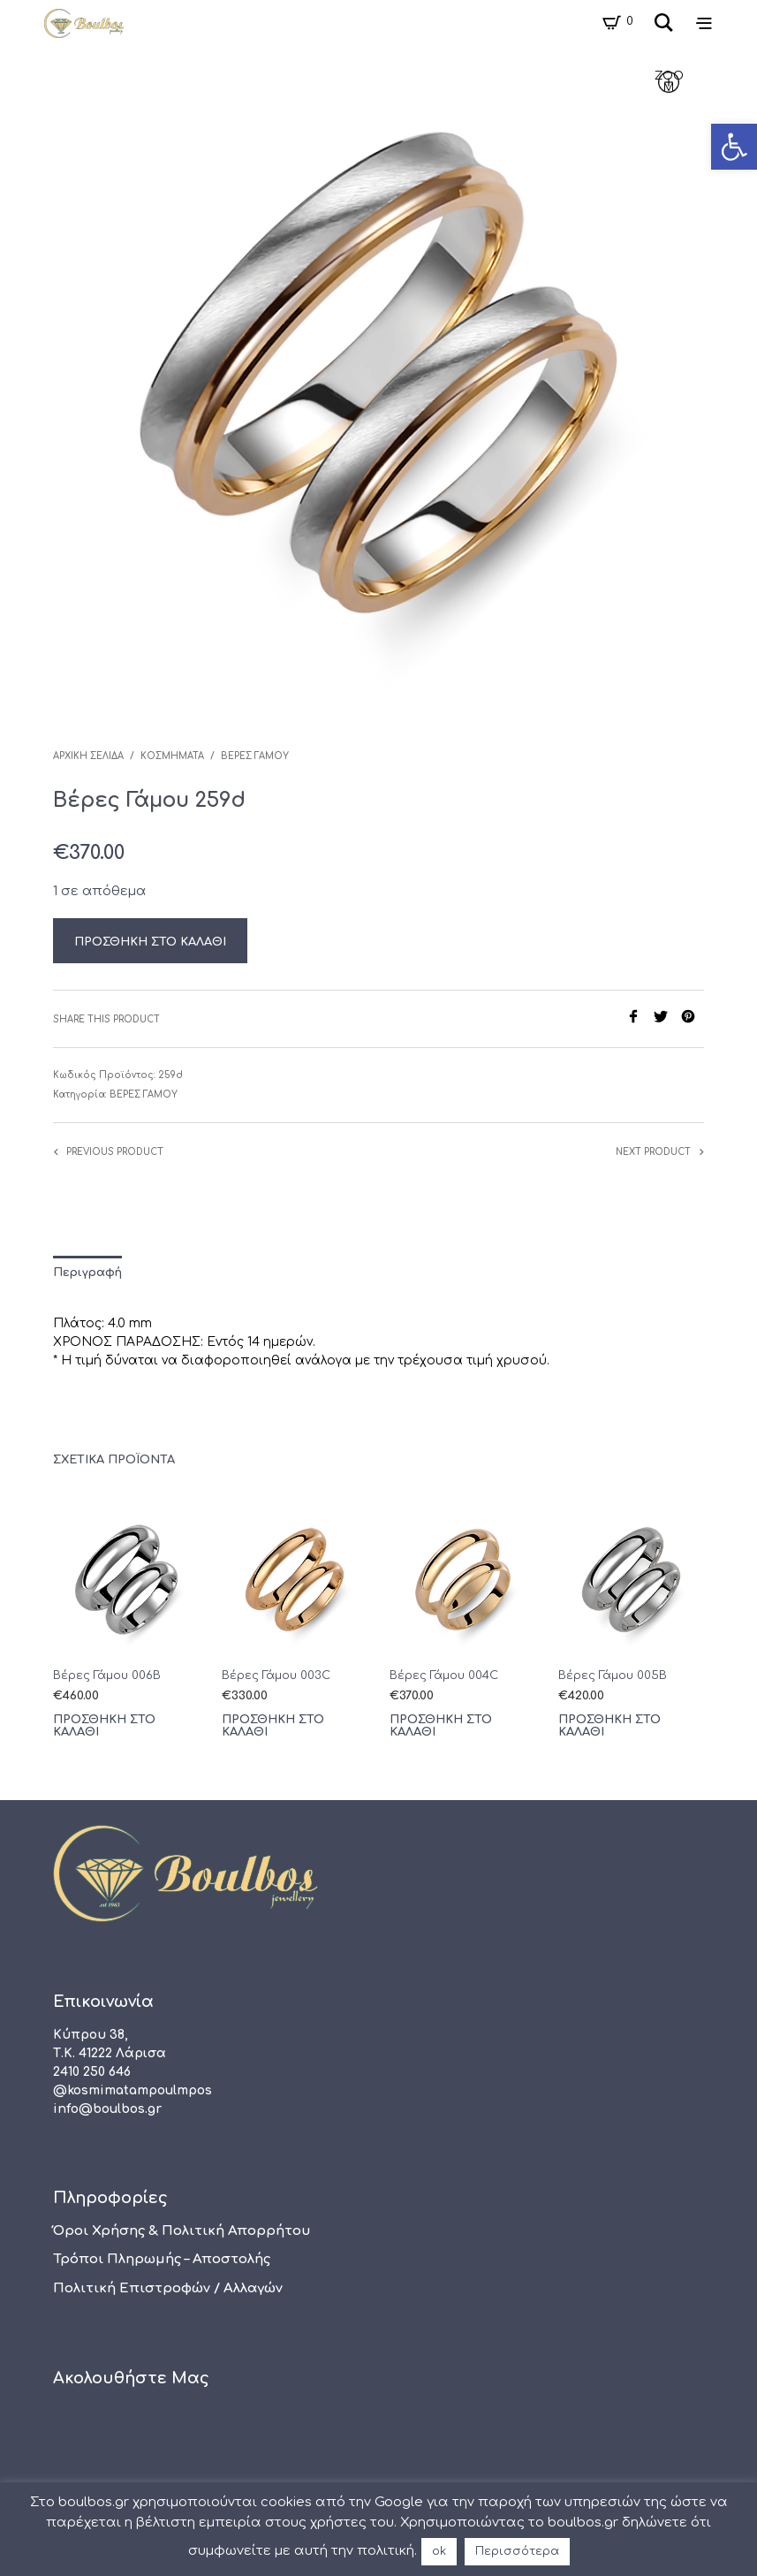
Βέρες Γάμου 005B (612, 1675)
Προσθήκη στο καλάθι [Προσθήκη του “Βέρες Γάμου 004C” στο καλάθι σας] (441, 1726)
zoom (669, 82)
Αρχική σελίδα (88, 756)
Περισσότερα (517, 2551)
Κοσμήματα (172, 756)
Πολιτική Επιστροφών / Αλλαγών (168, 2288)
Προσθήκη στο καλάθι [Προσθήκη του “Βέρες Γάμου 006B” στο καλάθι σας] (104, 1726)
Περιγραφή (87, 1272)
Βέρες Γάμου (255, 756)
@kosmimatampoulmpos (132, 2090)
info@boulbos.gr (107, 2109)
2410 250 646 (92, 2071)
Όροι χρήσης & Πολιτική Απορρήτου (182, 2230)
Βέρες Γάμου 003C (276, 1675)
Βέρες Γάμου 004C (444, 1675)
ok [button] (439, 2551)
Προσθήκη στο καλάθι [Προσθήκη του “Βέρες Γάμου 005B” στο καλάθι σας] (609, 1726)
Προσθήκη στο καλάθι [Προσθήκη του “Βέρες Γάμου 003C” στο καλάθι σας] (273, 1726)
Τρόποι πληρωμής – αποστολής (161, 2259)
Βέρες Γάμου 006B (107, 1675)
